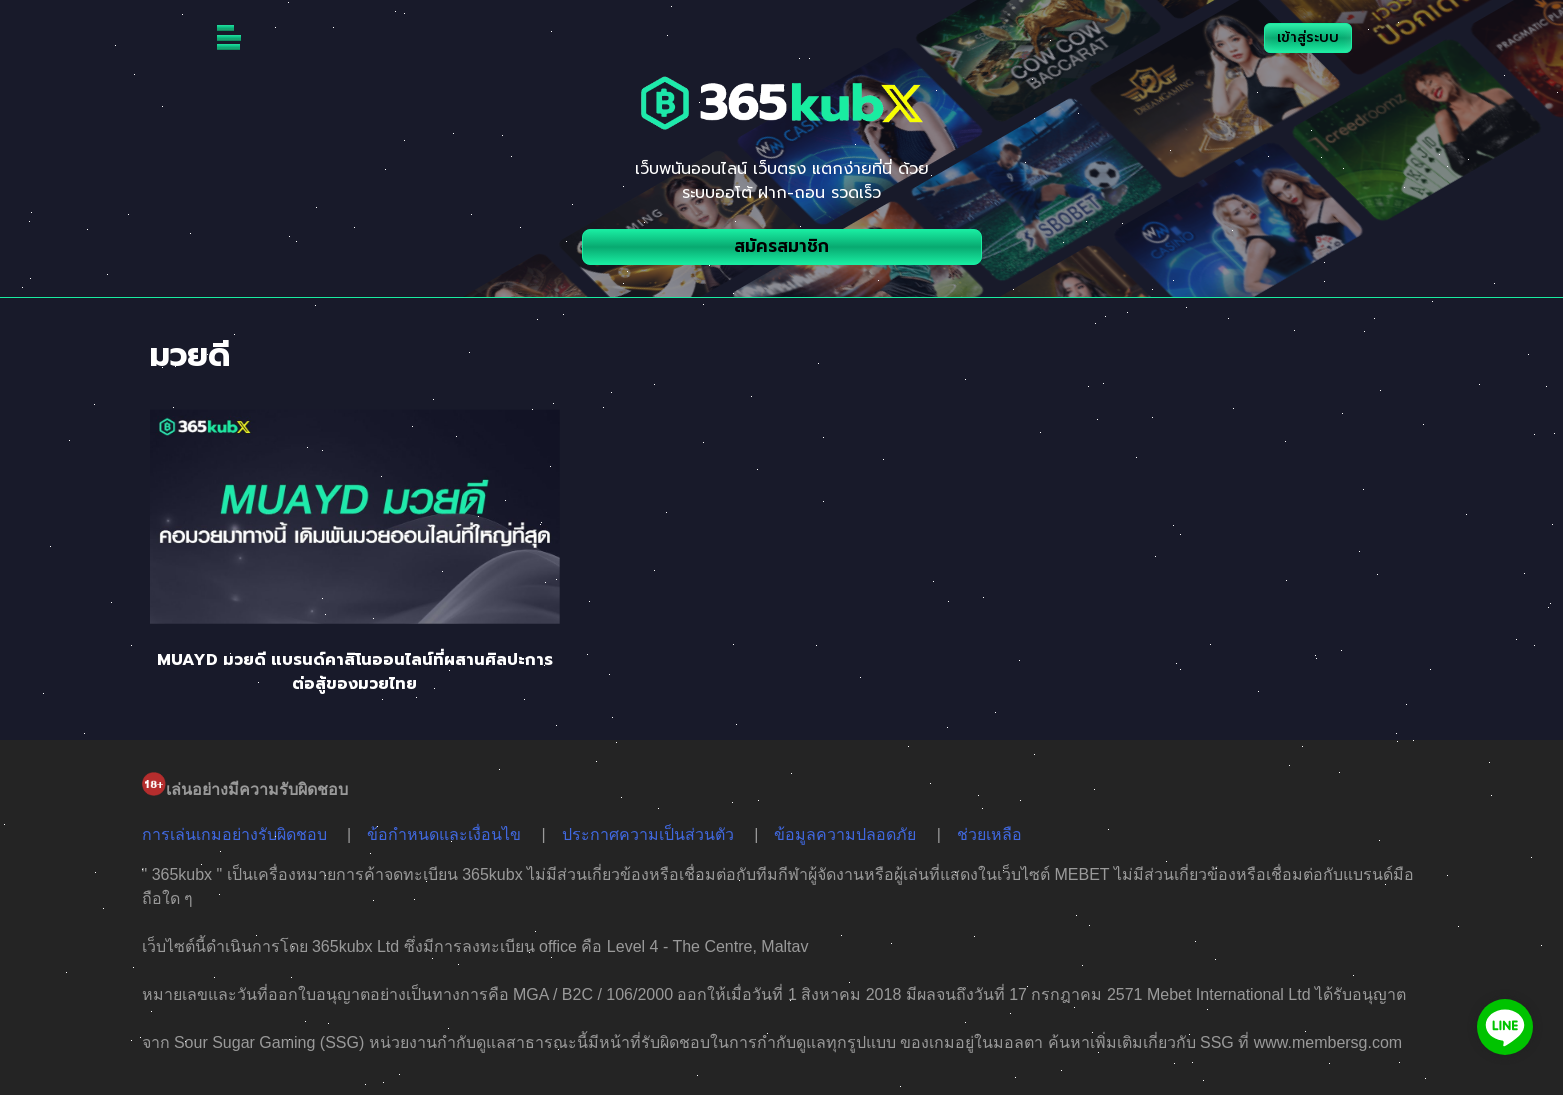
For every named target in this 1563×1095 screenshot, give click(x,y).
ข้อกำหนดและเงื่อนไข (444, 834)
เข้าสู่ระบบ (1308, 37)
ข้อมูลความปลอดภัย (845, 834)
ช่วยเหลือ (989, 834)
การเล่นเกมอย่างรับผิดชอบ (234, 834)
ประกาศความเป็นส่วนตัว (648, 834)
